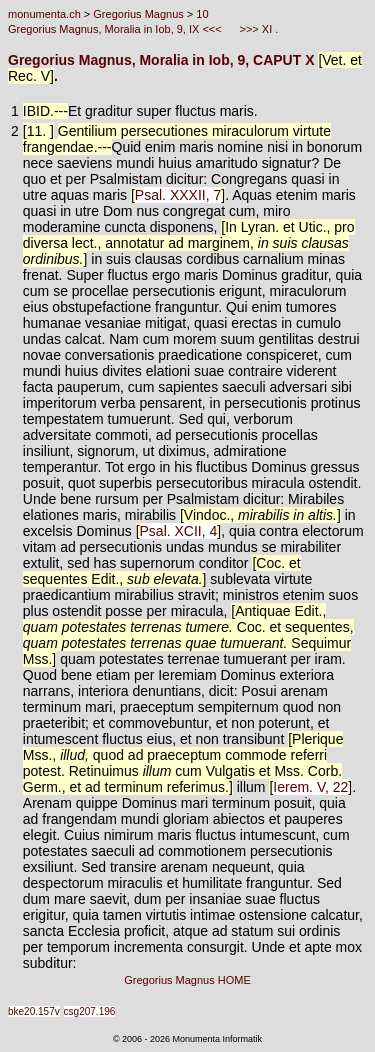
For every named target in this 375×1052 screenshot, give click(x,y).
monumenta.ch (44, 14)
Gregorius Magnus (138, 14)
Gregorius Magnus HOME (187, 980)
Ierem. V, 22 (310, 787)
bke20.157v (34, 1011)
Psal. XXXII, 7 (178, 195)
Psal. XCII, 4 (179, 531)
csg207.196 (90, 1011)
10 (202, 14)
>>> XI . (257, 29)
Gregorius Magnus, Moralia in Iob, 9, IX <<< (116, 29)
